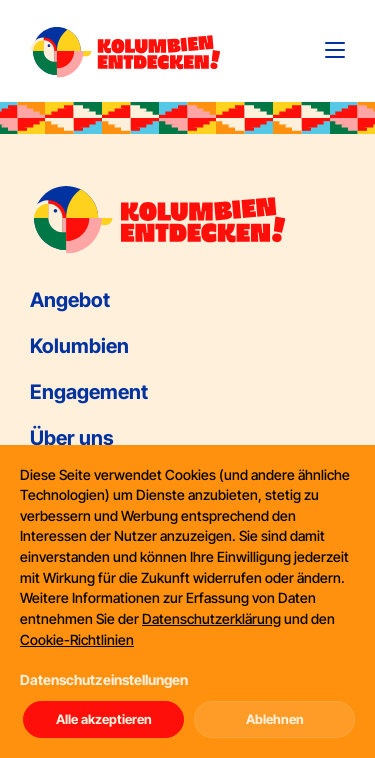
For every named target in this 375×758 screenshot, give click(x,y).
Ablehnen (275, 719)
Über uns (72, 438)
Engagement (89, 392)
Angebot (70, 300)
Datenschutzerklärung (211, 618)
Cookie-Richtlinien (77, 639)
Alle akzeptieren (104, 719)
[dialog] (187, 601)
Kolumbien (79, 346)
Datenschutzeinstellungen (104, 679)
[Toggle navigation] (335, 50)
